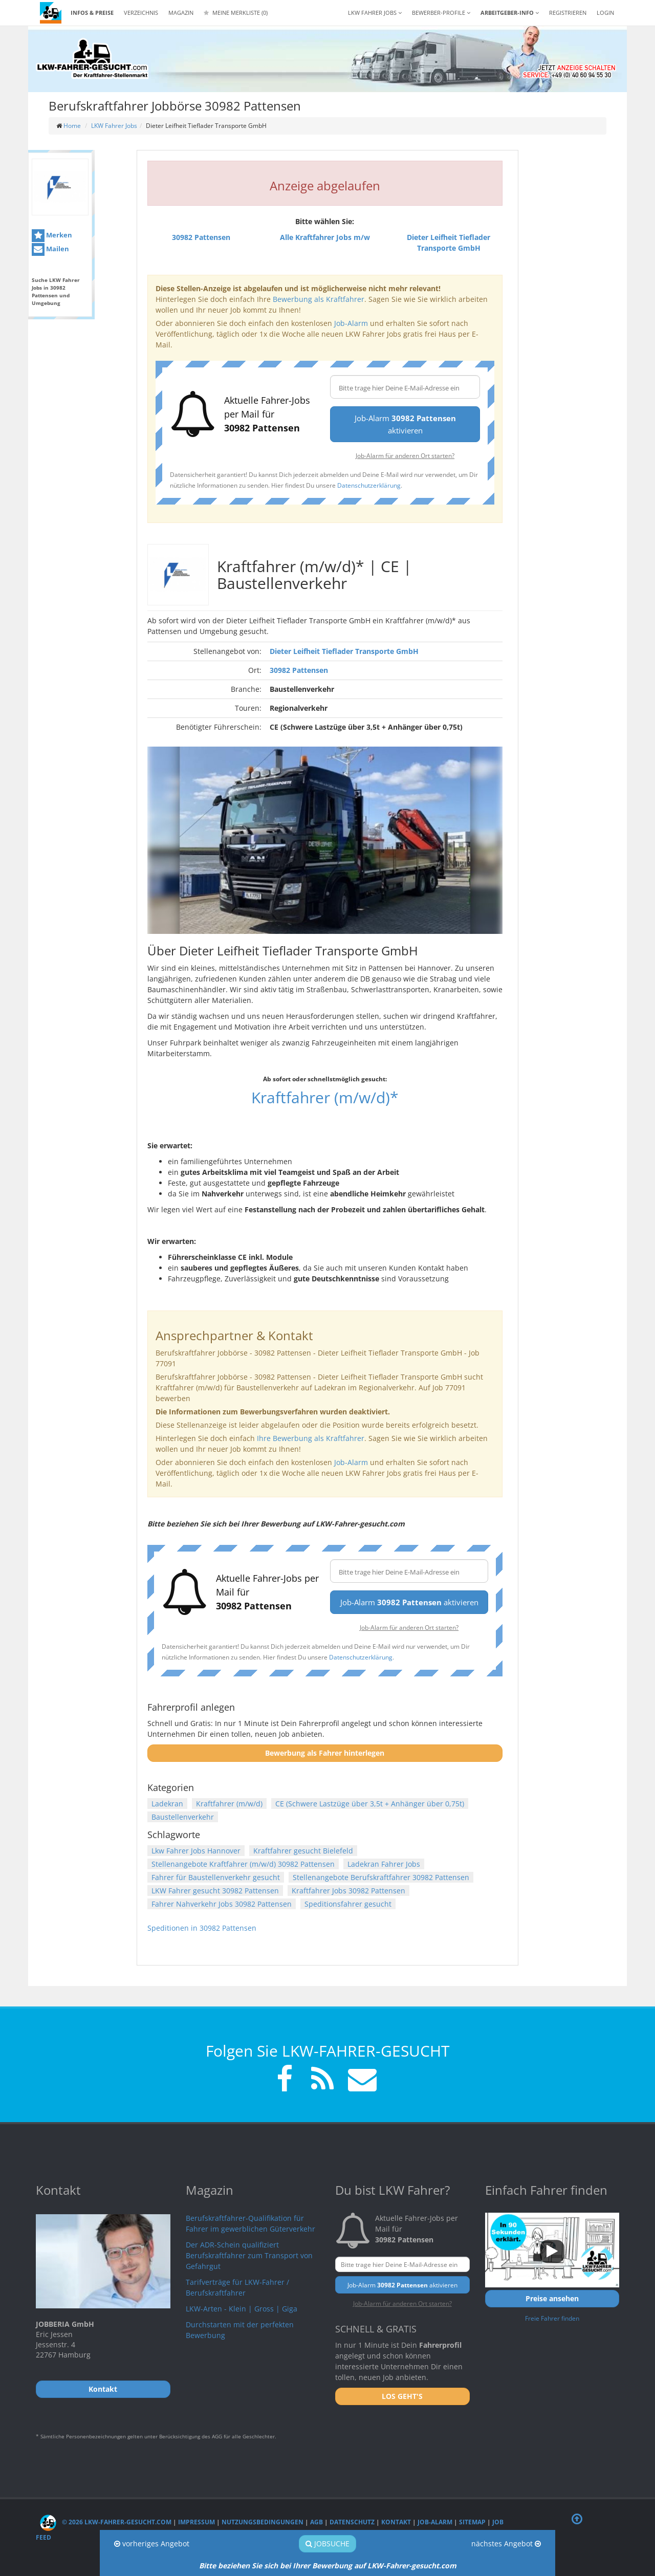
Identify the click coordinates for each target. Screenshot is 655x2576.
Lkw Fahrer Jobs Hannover (196, 1850)
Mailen (50, 249)
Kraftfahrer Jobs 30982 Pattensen (348, 1890)
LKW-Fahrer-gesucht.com (411, 2565)
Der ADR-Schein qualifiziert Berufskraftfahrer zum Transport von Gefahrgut (249, 2255)
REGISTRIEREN (567, 12)
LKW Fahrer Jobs (114, 125)
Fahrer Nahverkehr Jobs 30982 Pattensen (221, 1904)
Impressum (196, 2522)
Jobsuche (327, 2543)
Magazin (180, 12)
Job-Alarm (351, 323)
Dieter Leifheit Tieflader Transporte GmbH (344, 651)
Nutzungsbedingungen (262, 2522)
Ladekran (167, 1803)
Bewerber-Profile (441, 12)
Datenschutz (352, 2522)
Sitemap (472, 2522)
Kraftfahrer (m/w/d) (229, 1803)
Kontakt (396, 2522)
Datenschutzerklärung (369, 485)
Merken (52, 235)
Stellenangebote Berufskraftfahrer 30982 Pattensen (381, 1877)
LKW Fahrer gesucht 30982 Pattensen (215, 1890)
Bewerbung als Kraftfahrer (318, 299)
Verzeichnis (141, 12)
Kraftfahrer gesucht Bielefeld (303, 1850)
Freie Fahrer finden (552, 2318)
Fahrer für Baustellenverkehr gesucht (215, 1877)
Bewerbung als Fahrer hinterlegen (324, 1753)
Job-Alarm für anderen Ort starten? (405, 455)
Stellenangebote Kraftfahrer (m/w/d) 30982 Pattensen (243, 1864)
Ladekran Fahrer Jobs (383, 1864)
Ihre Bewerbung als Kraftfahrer (310, 1438)
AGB (316, 2522)
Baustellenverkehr (182, 1817)
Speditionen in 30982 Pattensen (201, 1928)
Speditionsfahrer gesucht (347, 1904)
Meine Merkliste (236, 12)
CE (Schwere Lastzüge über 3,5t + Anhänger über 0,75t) (369, 1803)
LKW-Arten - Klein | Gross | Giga (241, 2308)
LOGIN (605, 12)
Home (72, 125)
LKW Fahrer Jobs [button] (375, 12)
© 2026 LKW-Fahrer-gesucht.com (105, 2522)
